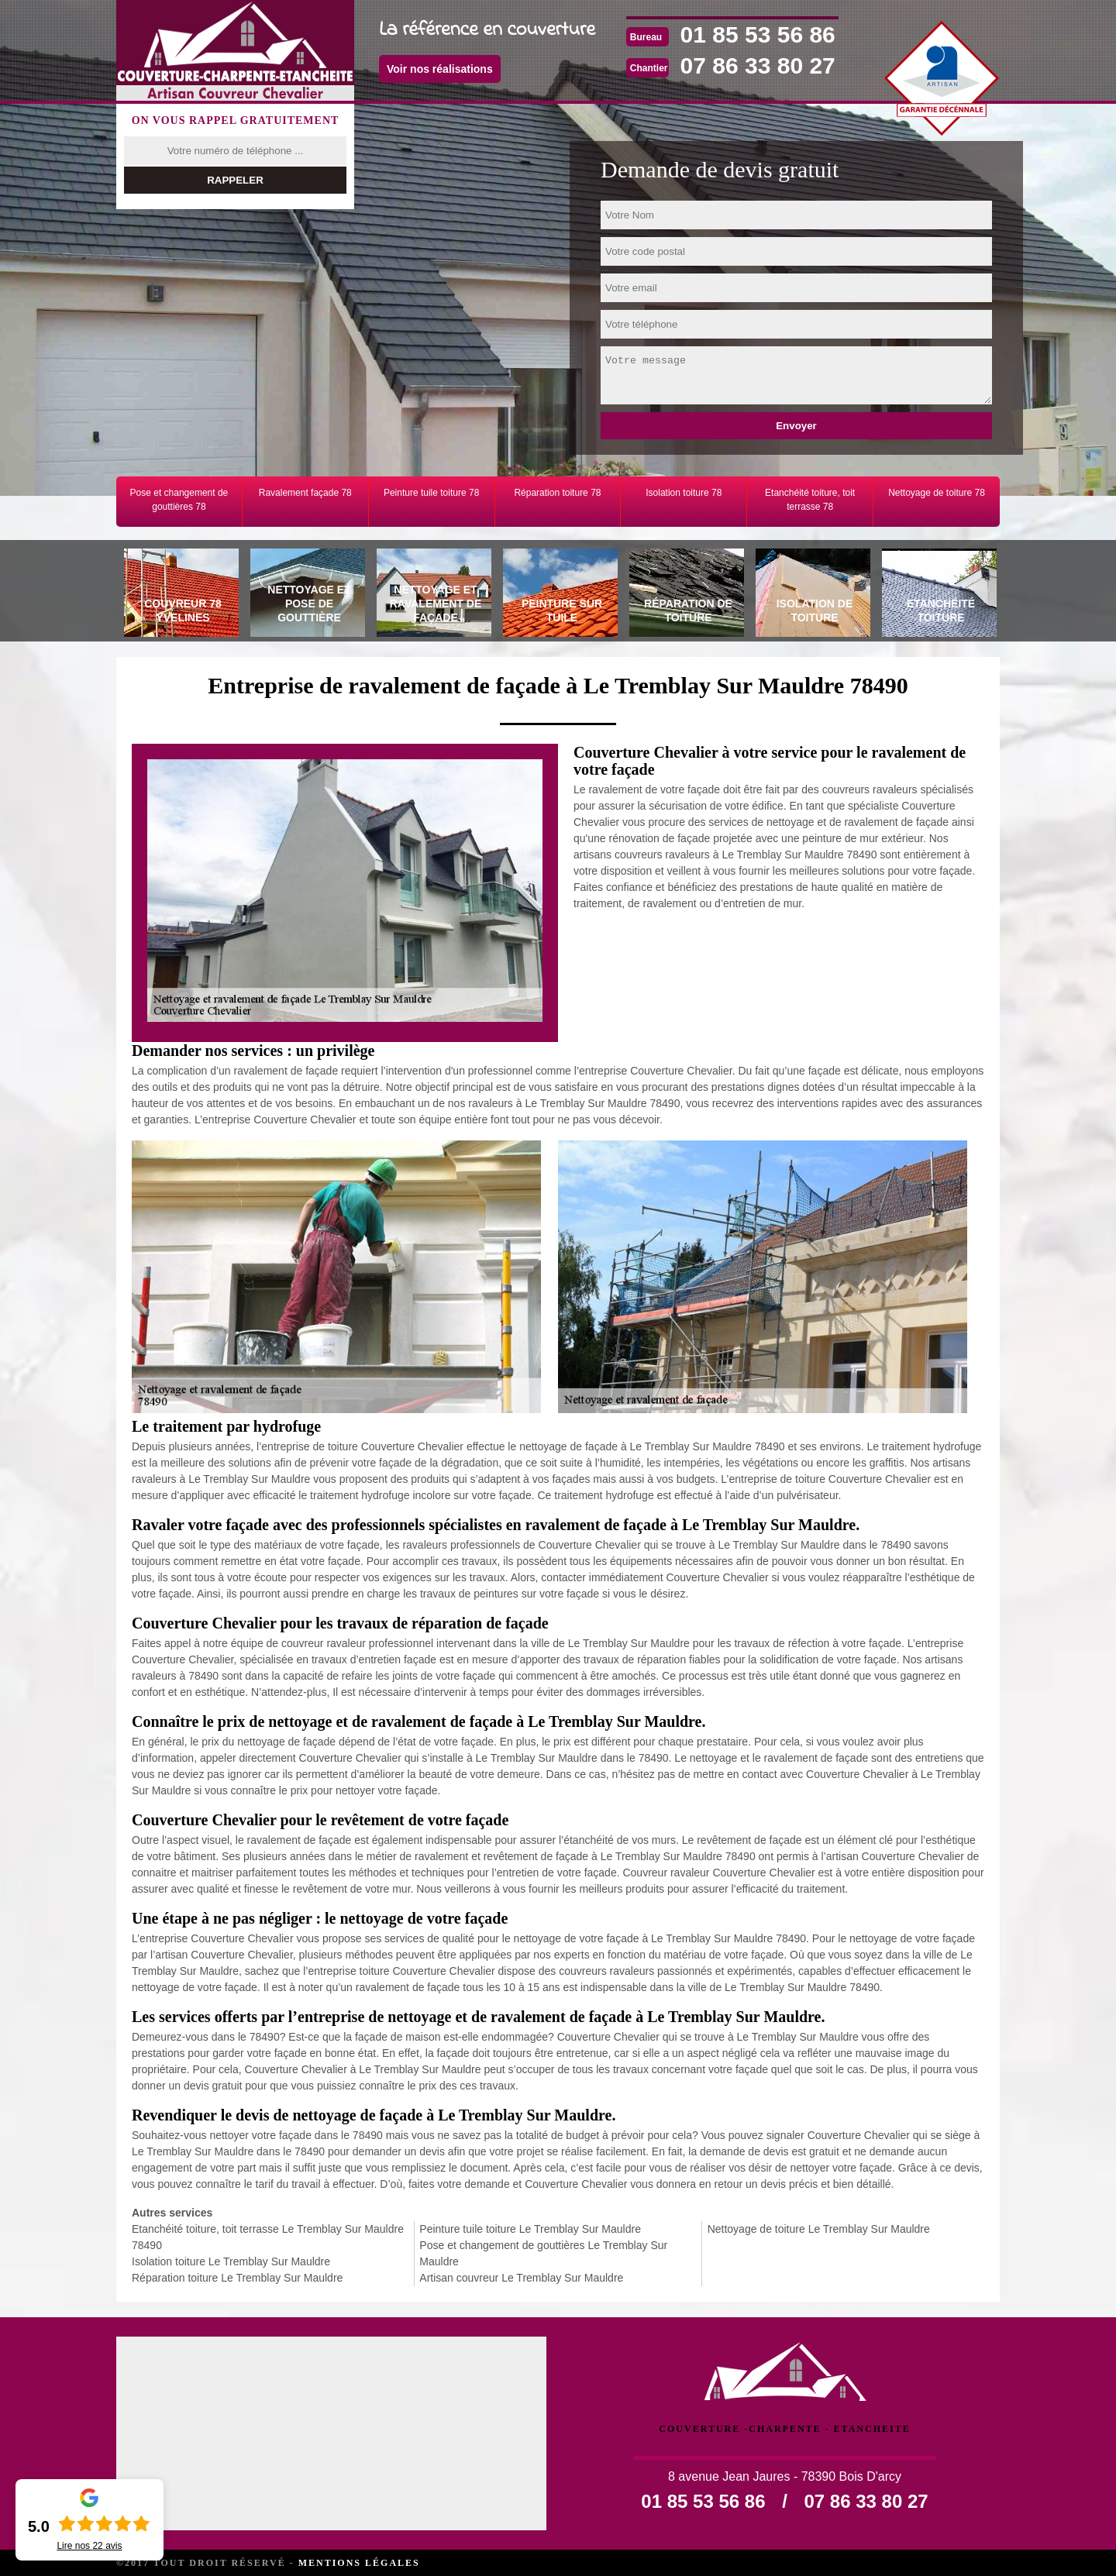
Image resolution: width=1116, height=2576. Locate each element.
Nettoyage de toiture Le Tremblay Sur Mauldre (819, 2229)
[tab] (179, 595)
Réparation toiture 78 (557, 492)
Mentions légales (359, 2562)
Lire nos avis (89, 2545)
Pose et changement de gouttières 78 (179, 499)
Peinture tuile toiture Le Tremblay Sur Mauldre (530, 2229)
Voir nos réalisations (440, 69)
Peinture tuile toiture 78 (431, 492)
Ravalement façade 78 (305, 492)
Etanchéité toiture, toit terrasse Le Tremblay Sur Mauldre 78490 (268, 2237)
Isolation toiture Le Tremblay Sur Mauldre (231, 2261)
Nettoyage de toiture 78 (936, 492)
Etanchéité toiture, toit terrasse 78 (810, 499)
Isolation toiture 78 (684, 492)
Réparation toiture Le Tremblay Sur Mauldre (237, 2278)
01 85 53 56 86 (757, 34)
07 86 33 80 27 (757, 65)
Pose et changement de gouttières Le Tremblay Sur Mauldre (543, 2253)
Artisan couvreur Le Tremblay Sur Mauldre (521, 2278)
